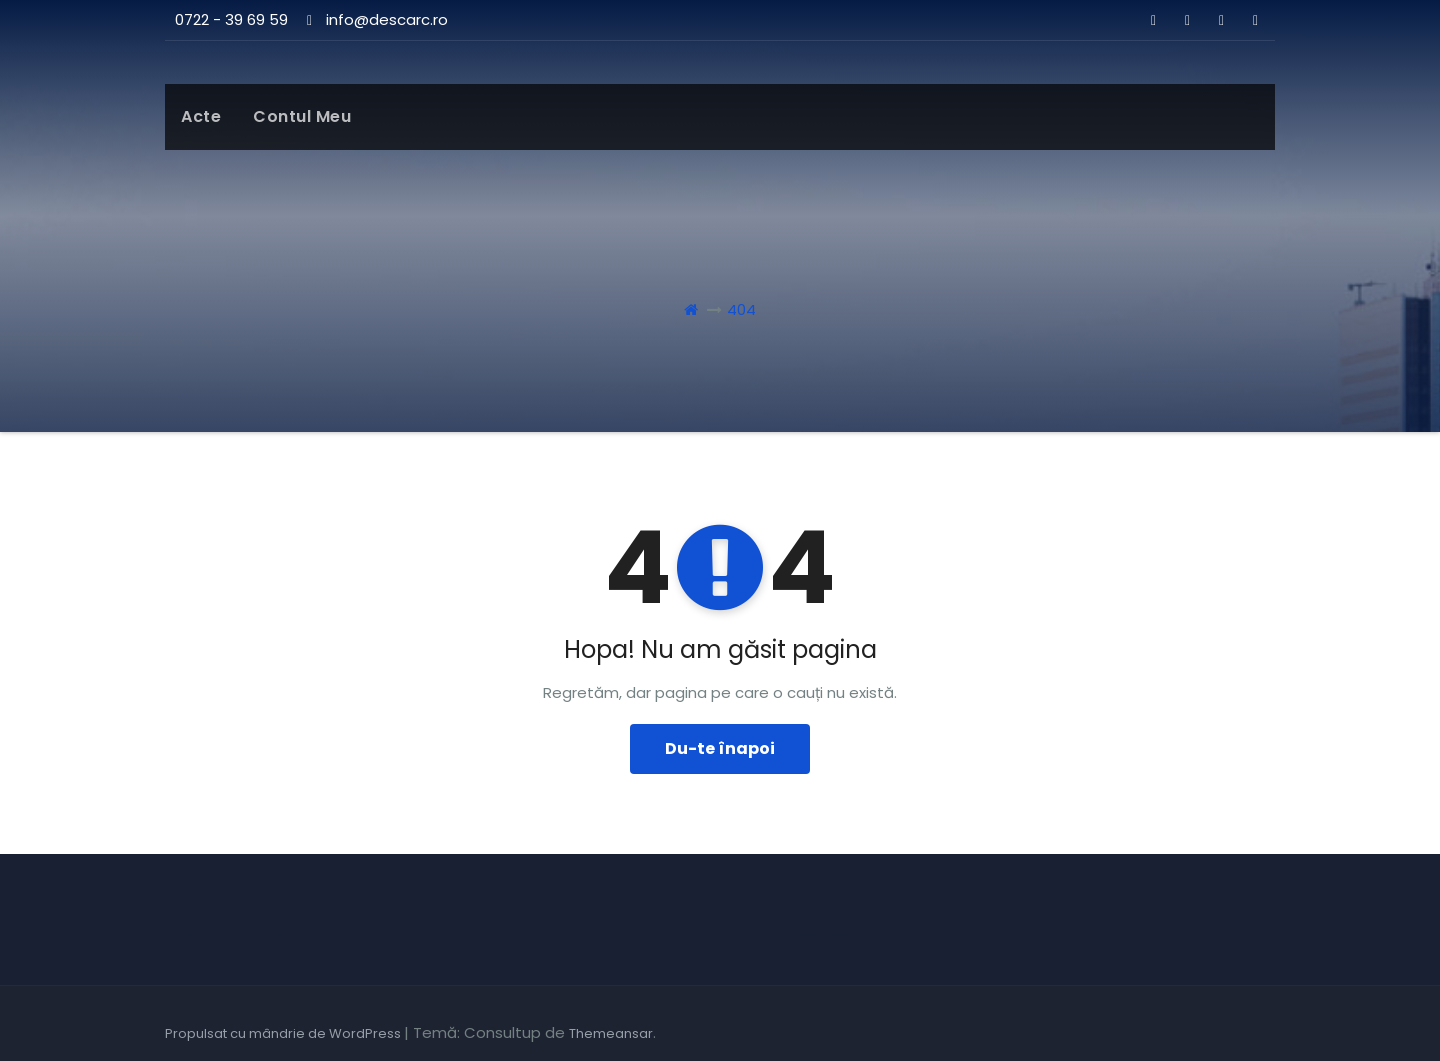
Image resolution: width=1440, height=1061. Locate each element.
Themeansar (611, 1033)
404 (741, 309)
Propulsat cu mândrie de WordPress (284, 1033)
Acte (201, 116)
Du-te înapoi (720, 748)
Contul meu (302, 116)
